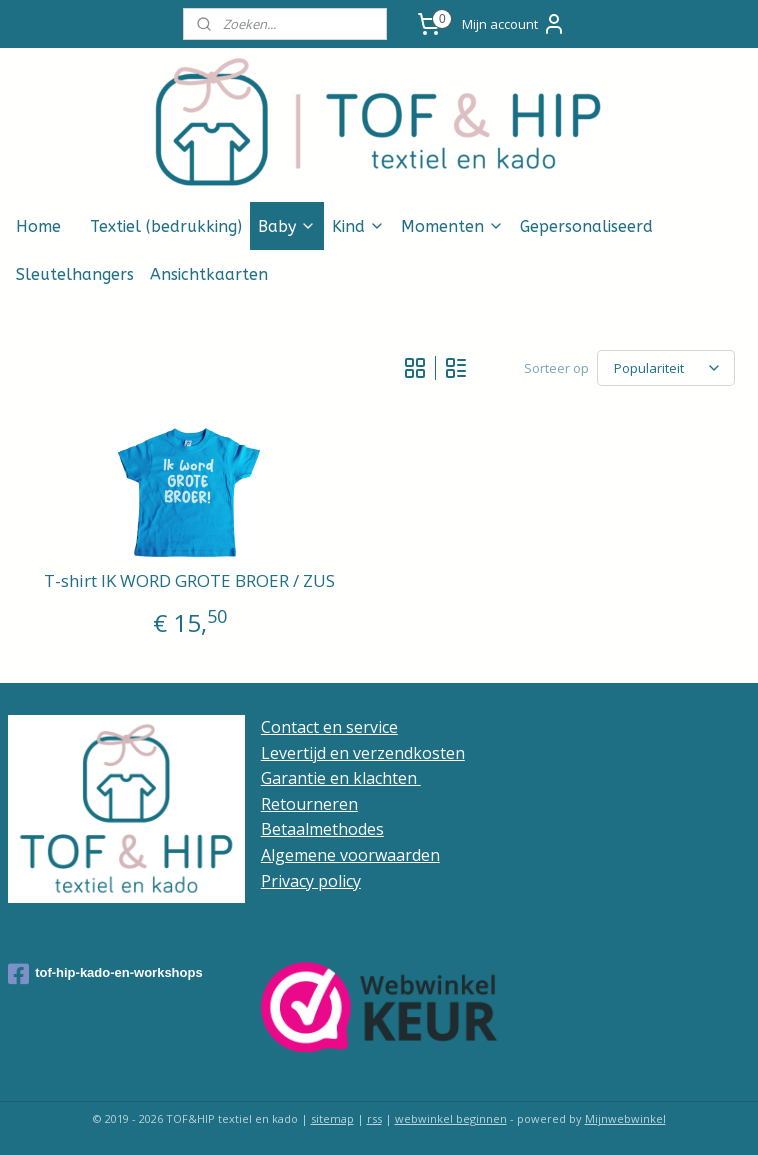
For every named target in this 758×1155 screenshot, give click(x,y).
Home (38, 226)
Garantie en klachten (341, 778)
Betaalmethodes (322, 829)
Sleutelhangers (75, 274)
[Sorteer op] (666, 368)
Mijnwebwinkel (625, 1118)
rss (374, 1118)
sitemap (332, 1118)
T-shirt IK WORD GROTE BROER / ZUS (189, 581)
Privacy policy (311, 881)
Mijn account (514, 24)
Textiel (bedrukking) (166, 226)
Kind (358, 226)
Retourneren (309, 804)
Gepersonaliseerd (586, 226)
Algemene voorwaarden (350, 855)
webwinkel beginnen (451, 1118)
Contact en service (329, 727)
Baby (287, 226)
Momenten (452, 226)
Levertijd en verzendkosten (363, 753)
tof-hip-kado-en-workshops (105, 974)
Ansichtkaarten (209, 274)
